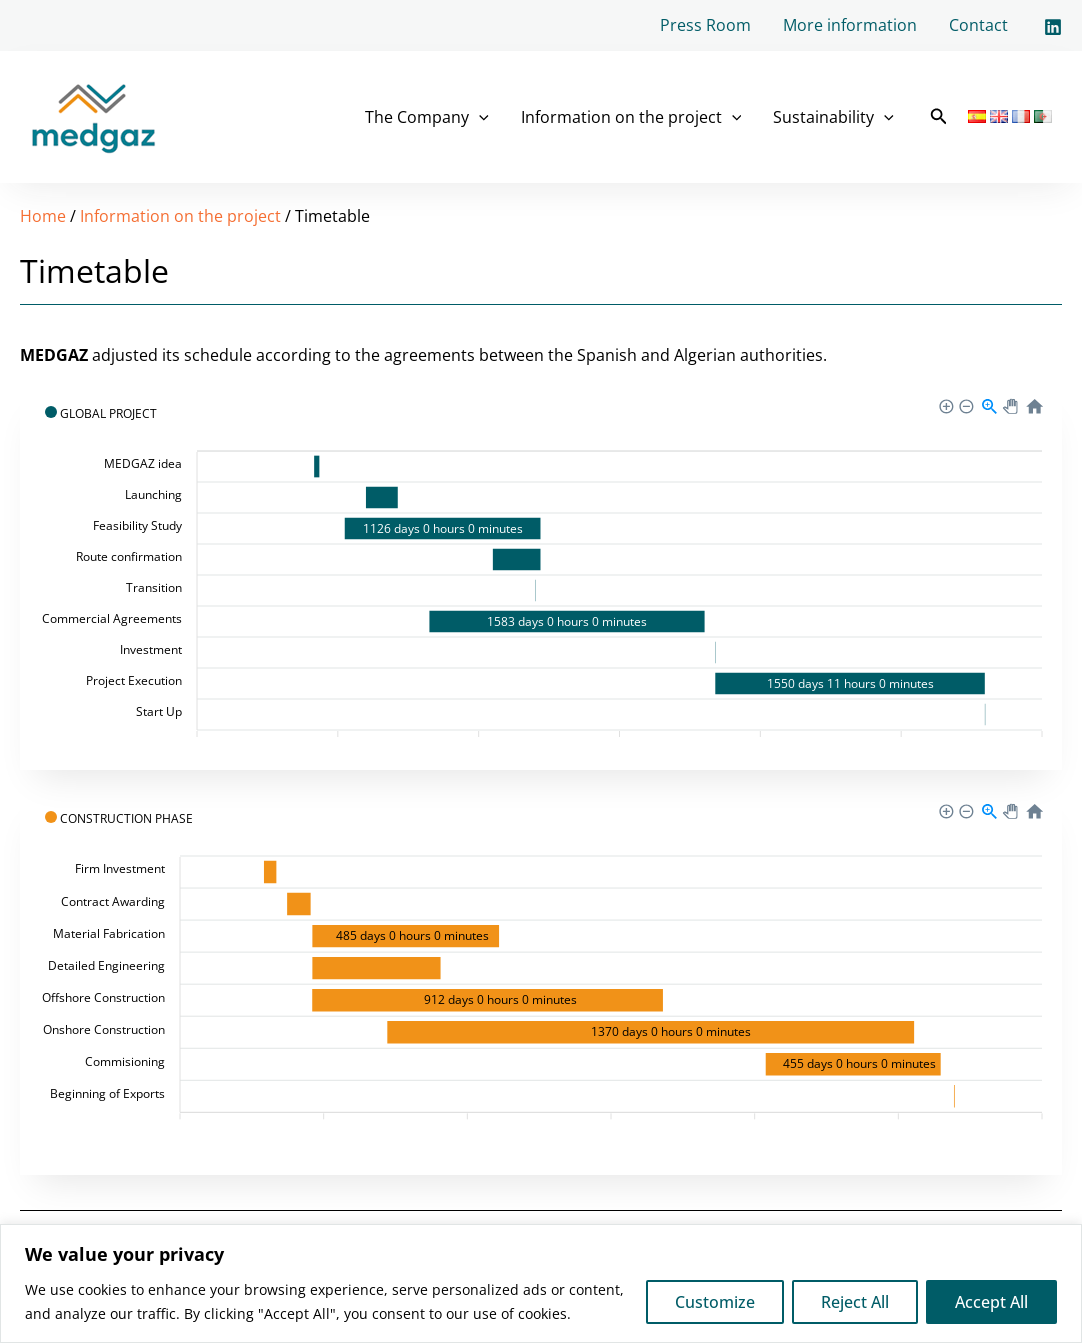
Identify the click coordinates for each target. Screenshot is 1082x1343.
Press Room (705, 25)
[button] (939, 117)
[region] (541, 1283)
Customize (715, 1302)
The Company (427, 117)
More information (850, 25)
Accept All (991, 1302)
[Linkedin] (1053, 27)
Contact (978, 25)
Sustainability (833, 117)
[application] (479, 117)
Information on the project (631, 117)
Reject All (855, 1302)
